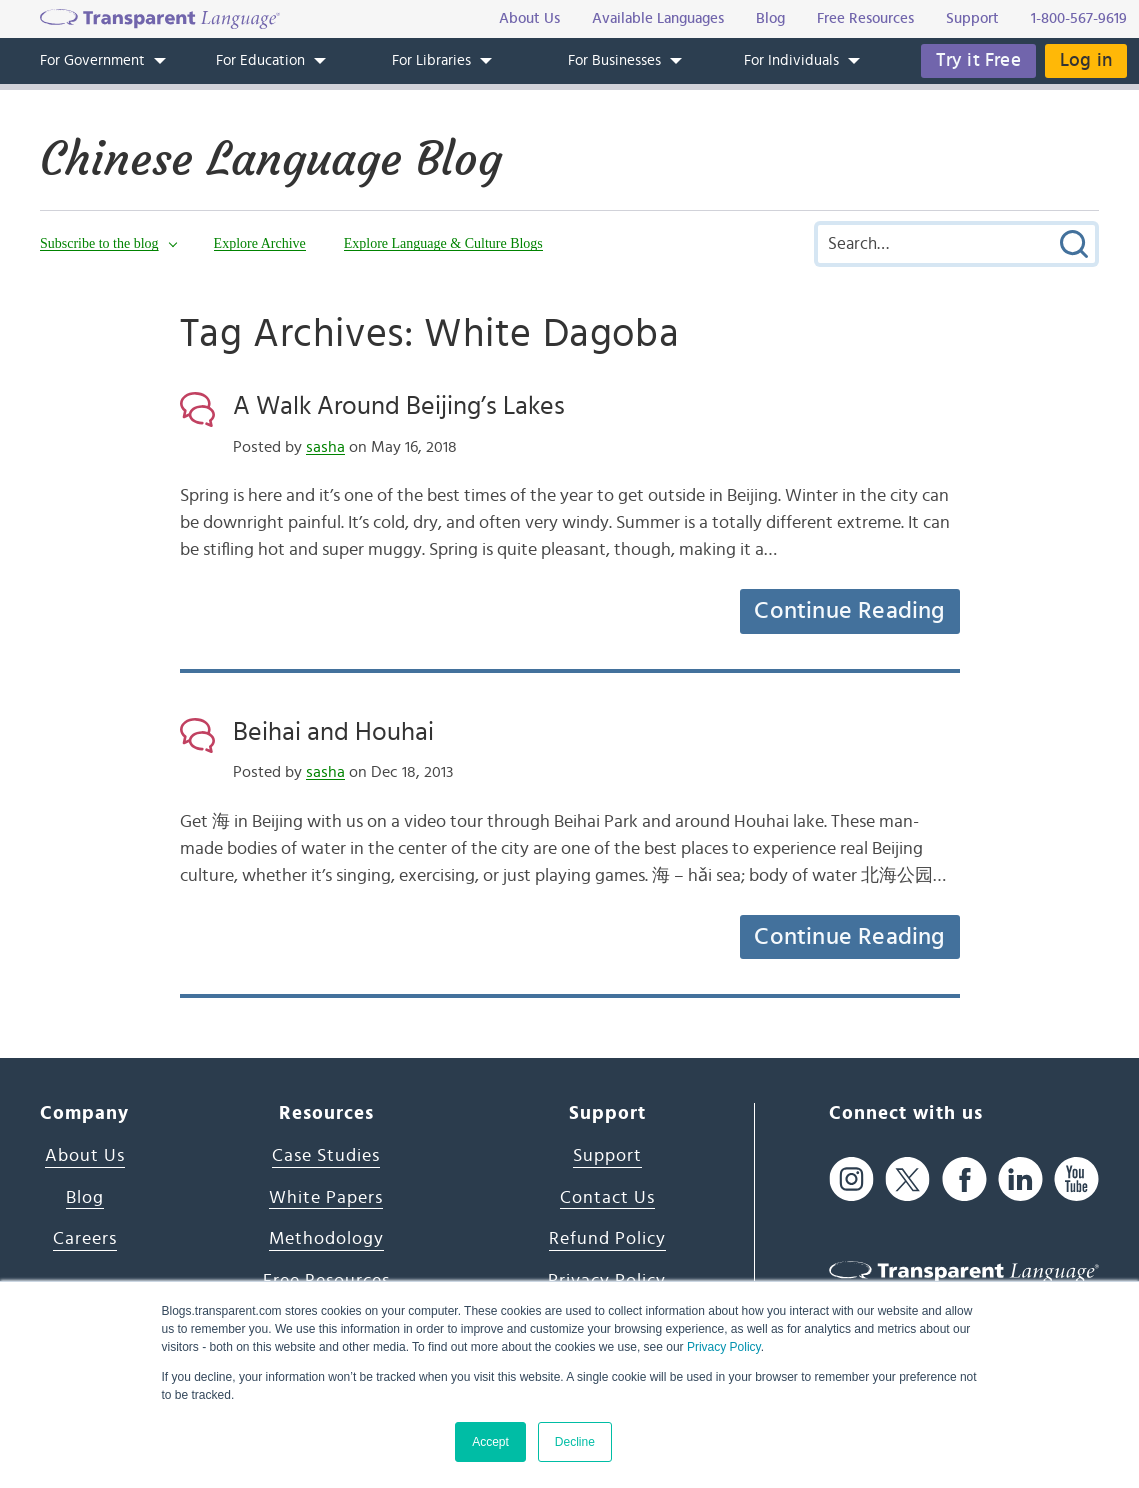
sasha (325, 447)
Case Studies (326, 1156)
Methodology (326, 1239)
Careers (85, 1239)
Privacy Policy (724, 1347)
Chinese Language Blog (271, 159)
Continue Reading (849, 611)
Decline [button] (575, 1442)
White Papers (326, 1198)
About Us (85, 1156)
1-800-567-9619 (1079, 18)
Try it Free (978, 60)
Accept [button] (490, 1442)
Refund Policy (607, 1239)
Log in (1086, 60)
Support (607, 1156)
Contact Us (607, 1198)
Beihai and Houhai (333, 732)
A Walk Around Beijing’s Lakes (399, 406)
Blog (85, 1198)
